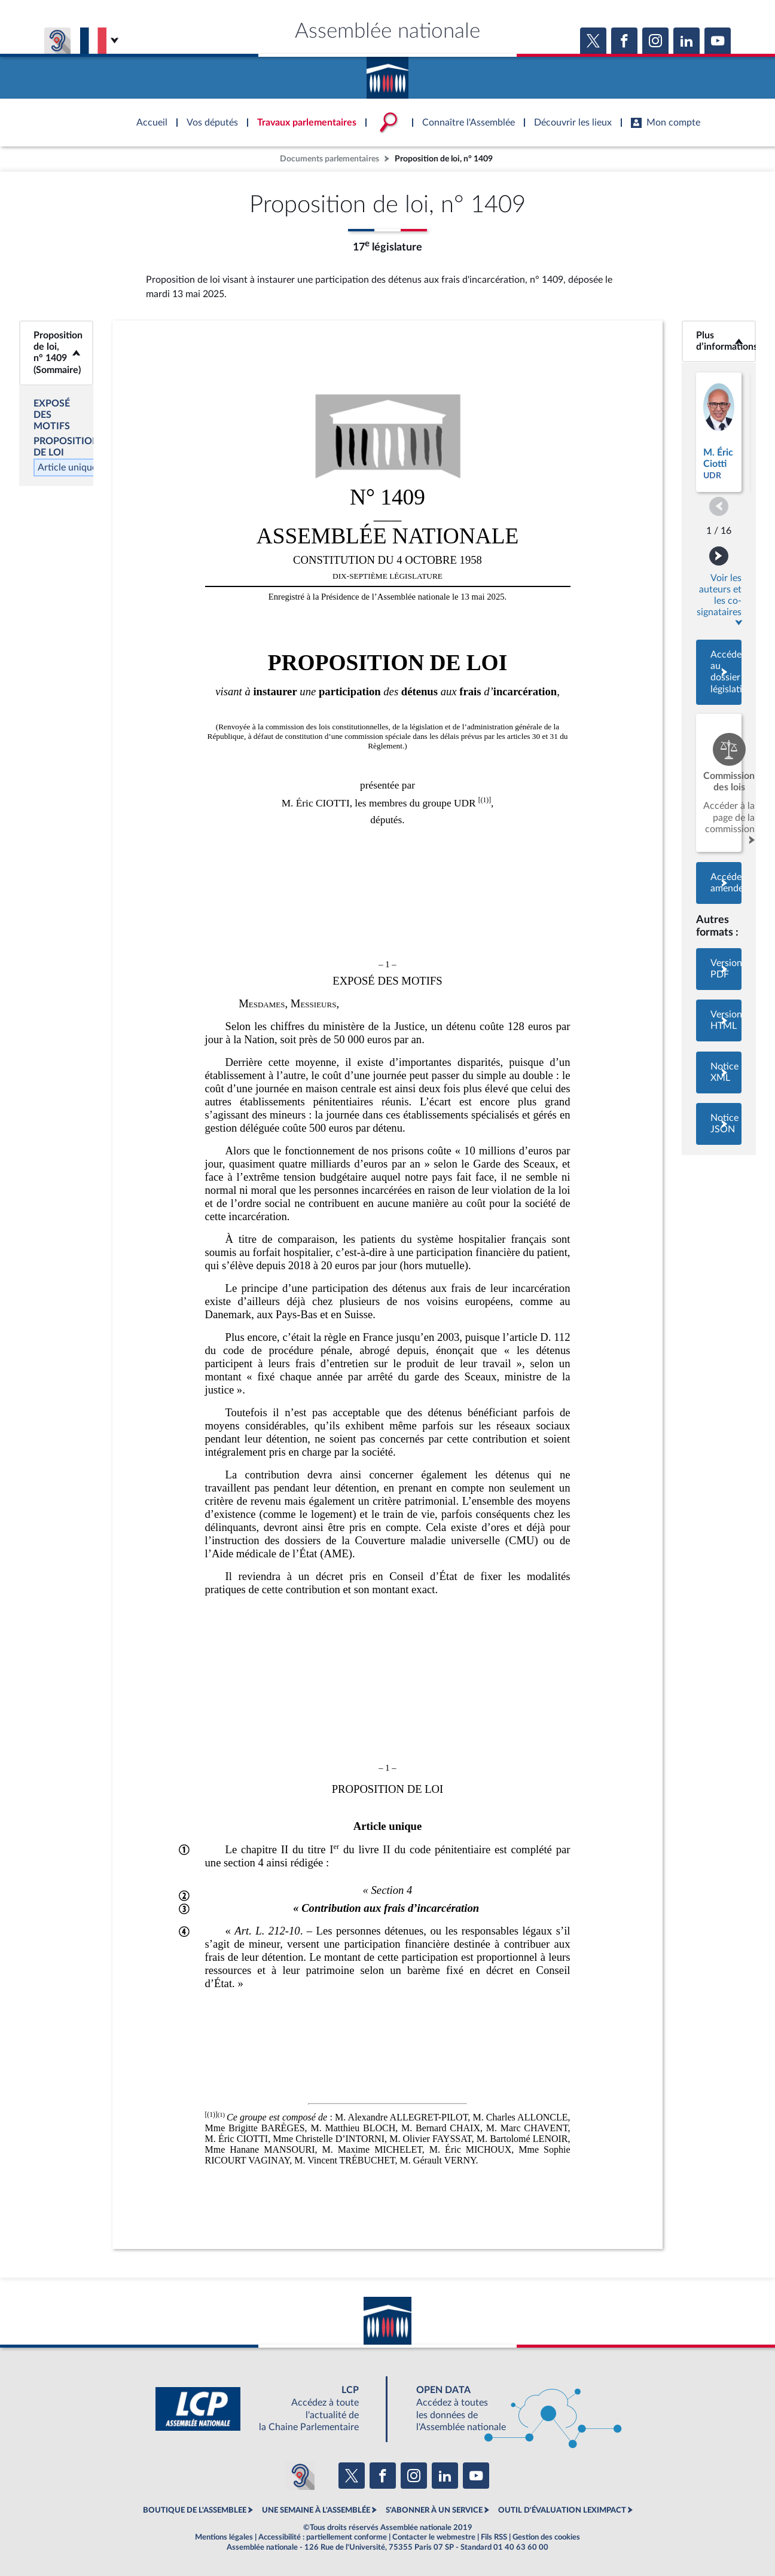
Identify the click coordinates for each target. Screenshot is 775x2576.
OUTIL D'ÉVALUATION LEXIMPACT (562, 2510)
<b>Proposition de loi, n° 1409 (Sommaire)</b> (56, 353)
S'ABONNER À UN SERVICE (434, 2510)
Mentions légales (224, 2537)
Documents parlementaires (329, 158)
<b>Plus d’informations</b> (719, 341)
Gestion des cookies (546, 2537)
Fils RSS (494, 2537)
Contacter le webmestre (433, 2537)
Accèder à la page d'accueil (387, 73)
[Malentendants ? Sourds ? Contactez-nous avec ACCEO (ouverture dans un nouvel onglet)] (300, 2475)
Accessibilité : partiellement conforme (322, 2537)
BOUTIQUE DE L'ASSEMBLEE (194, 2510)
